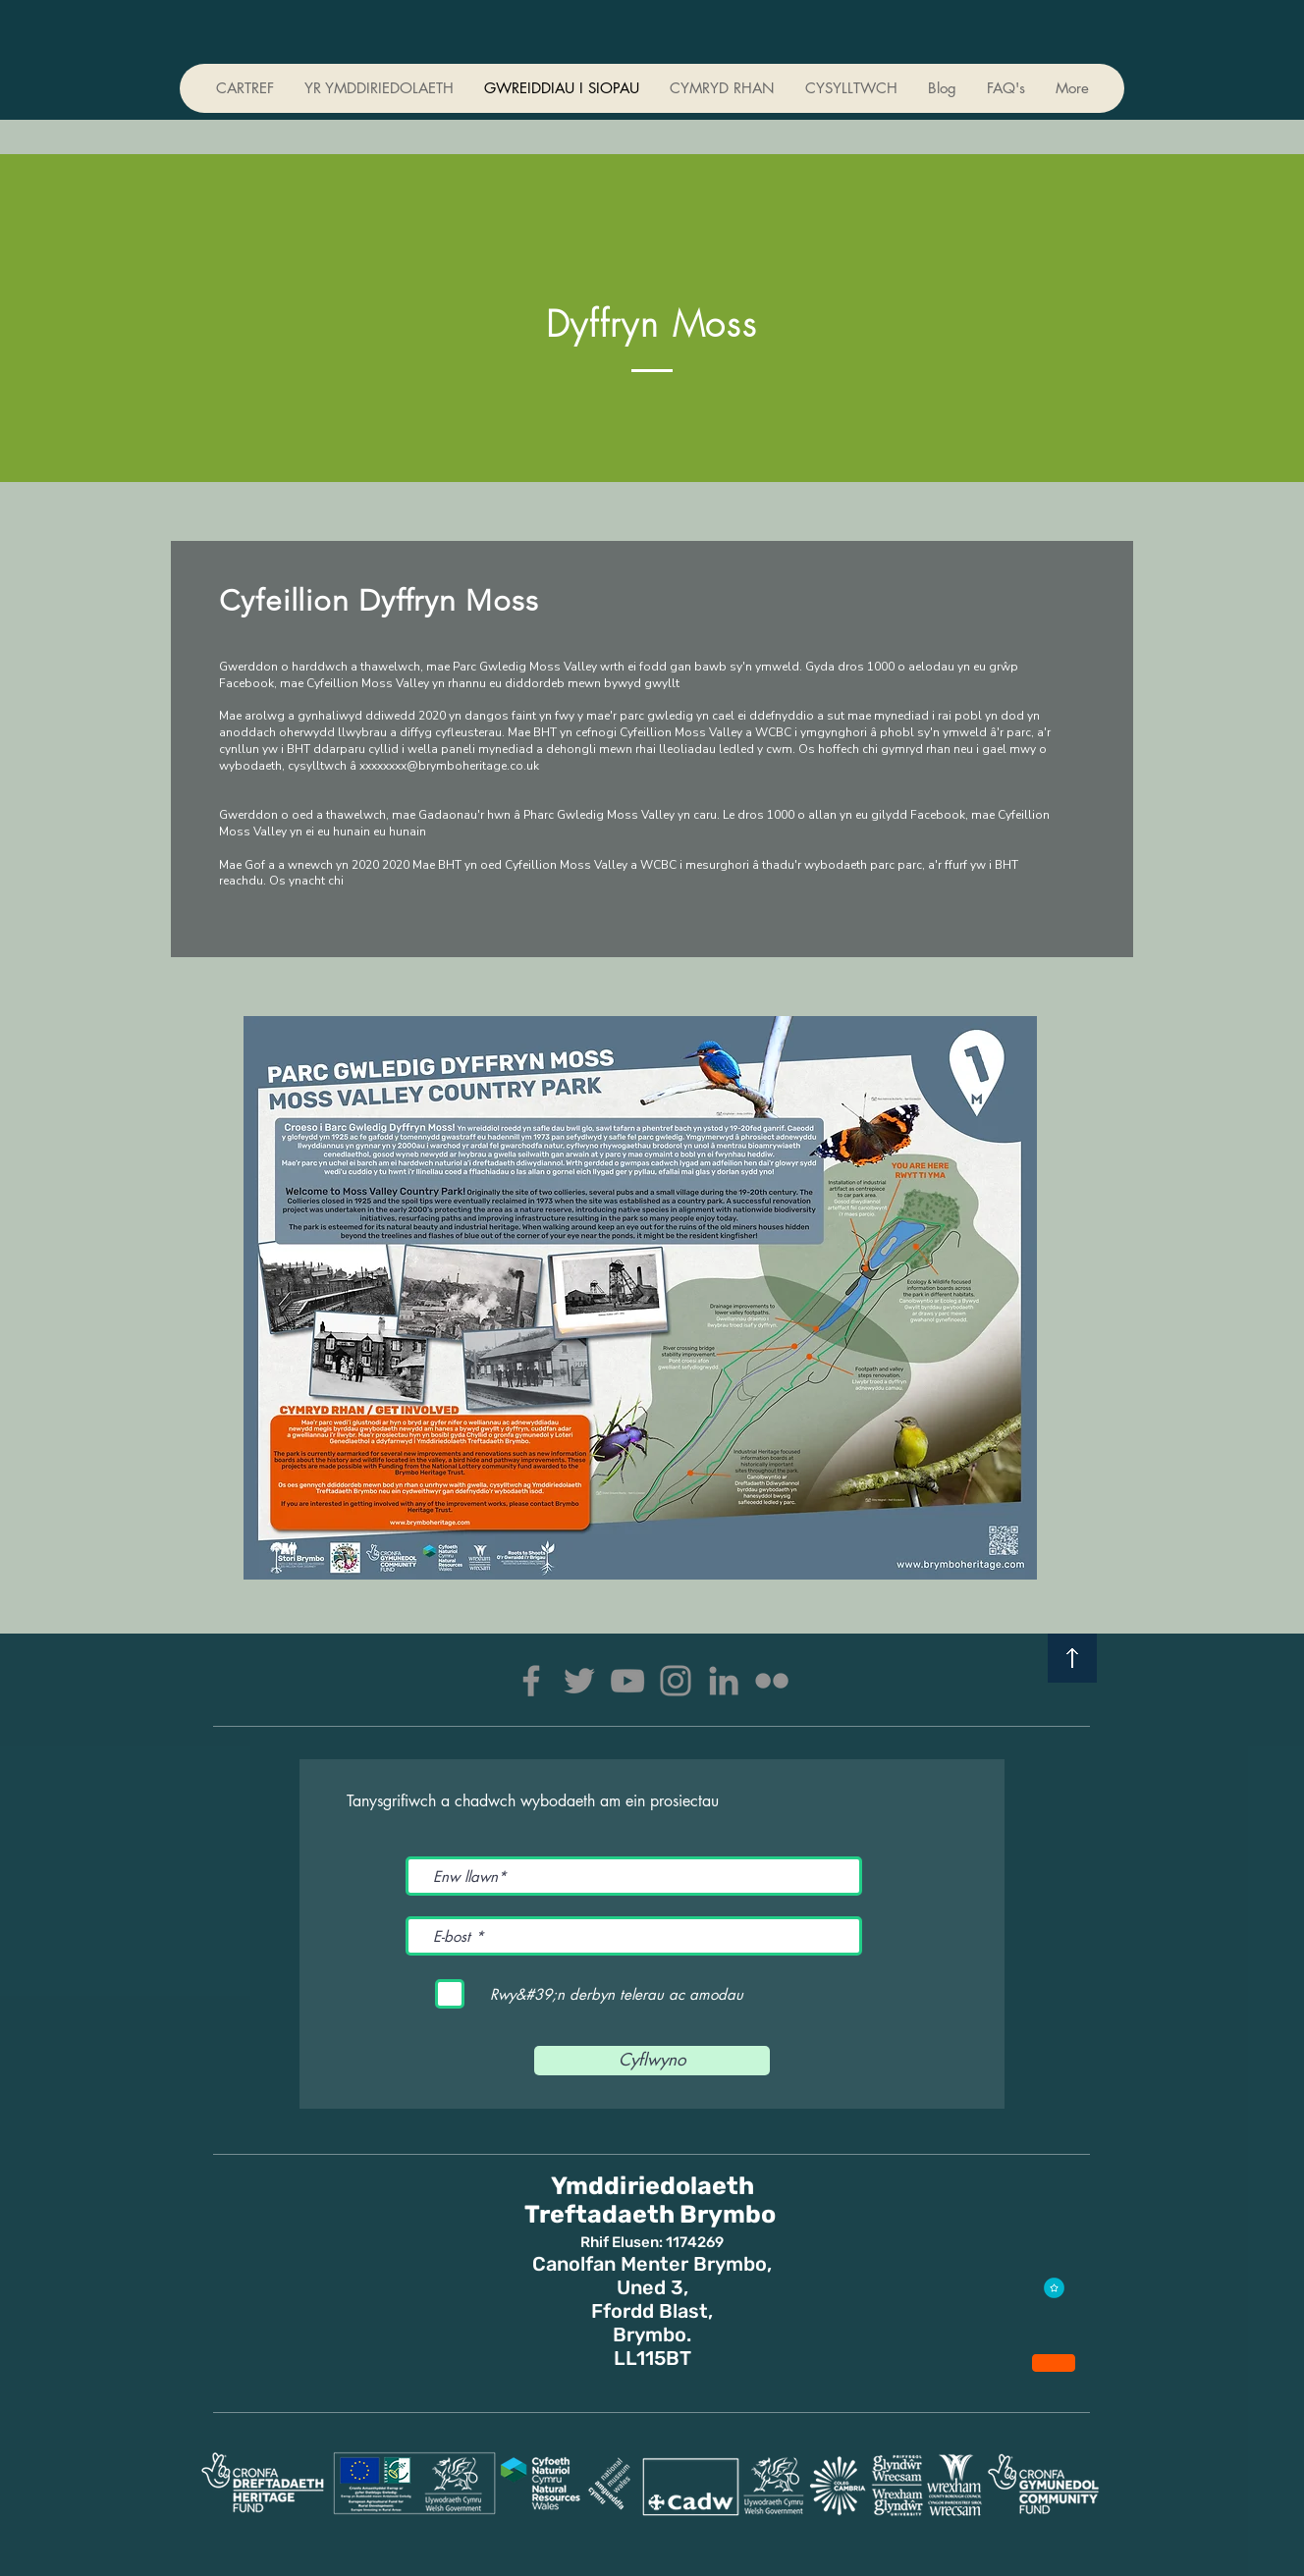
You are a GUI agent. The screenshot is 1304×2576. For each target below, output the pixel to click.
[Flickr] (771, 1680)
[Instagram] (675, 1680)
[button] (721, 88)
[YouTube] (627, 1680)
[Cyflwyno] (652, 2060)
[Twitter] (579, 1680)
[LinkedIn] (723, 1680)
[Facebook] (531, 1680)
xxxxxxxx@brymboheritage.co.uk (449, 766)
